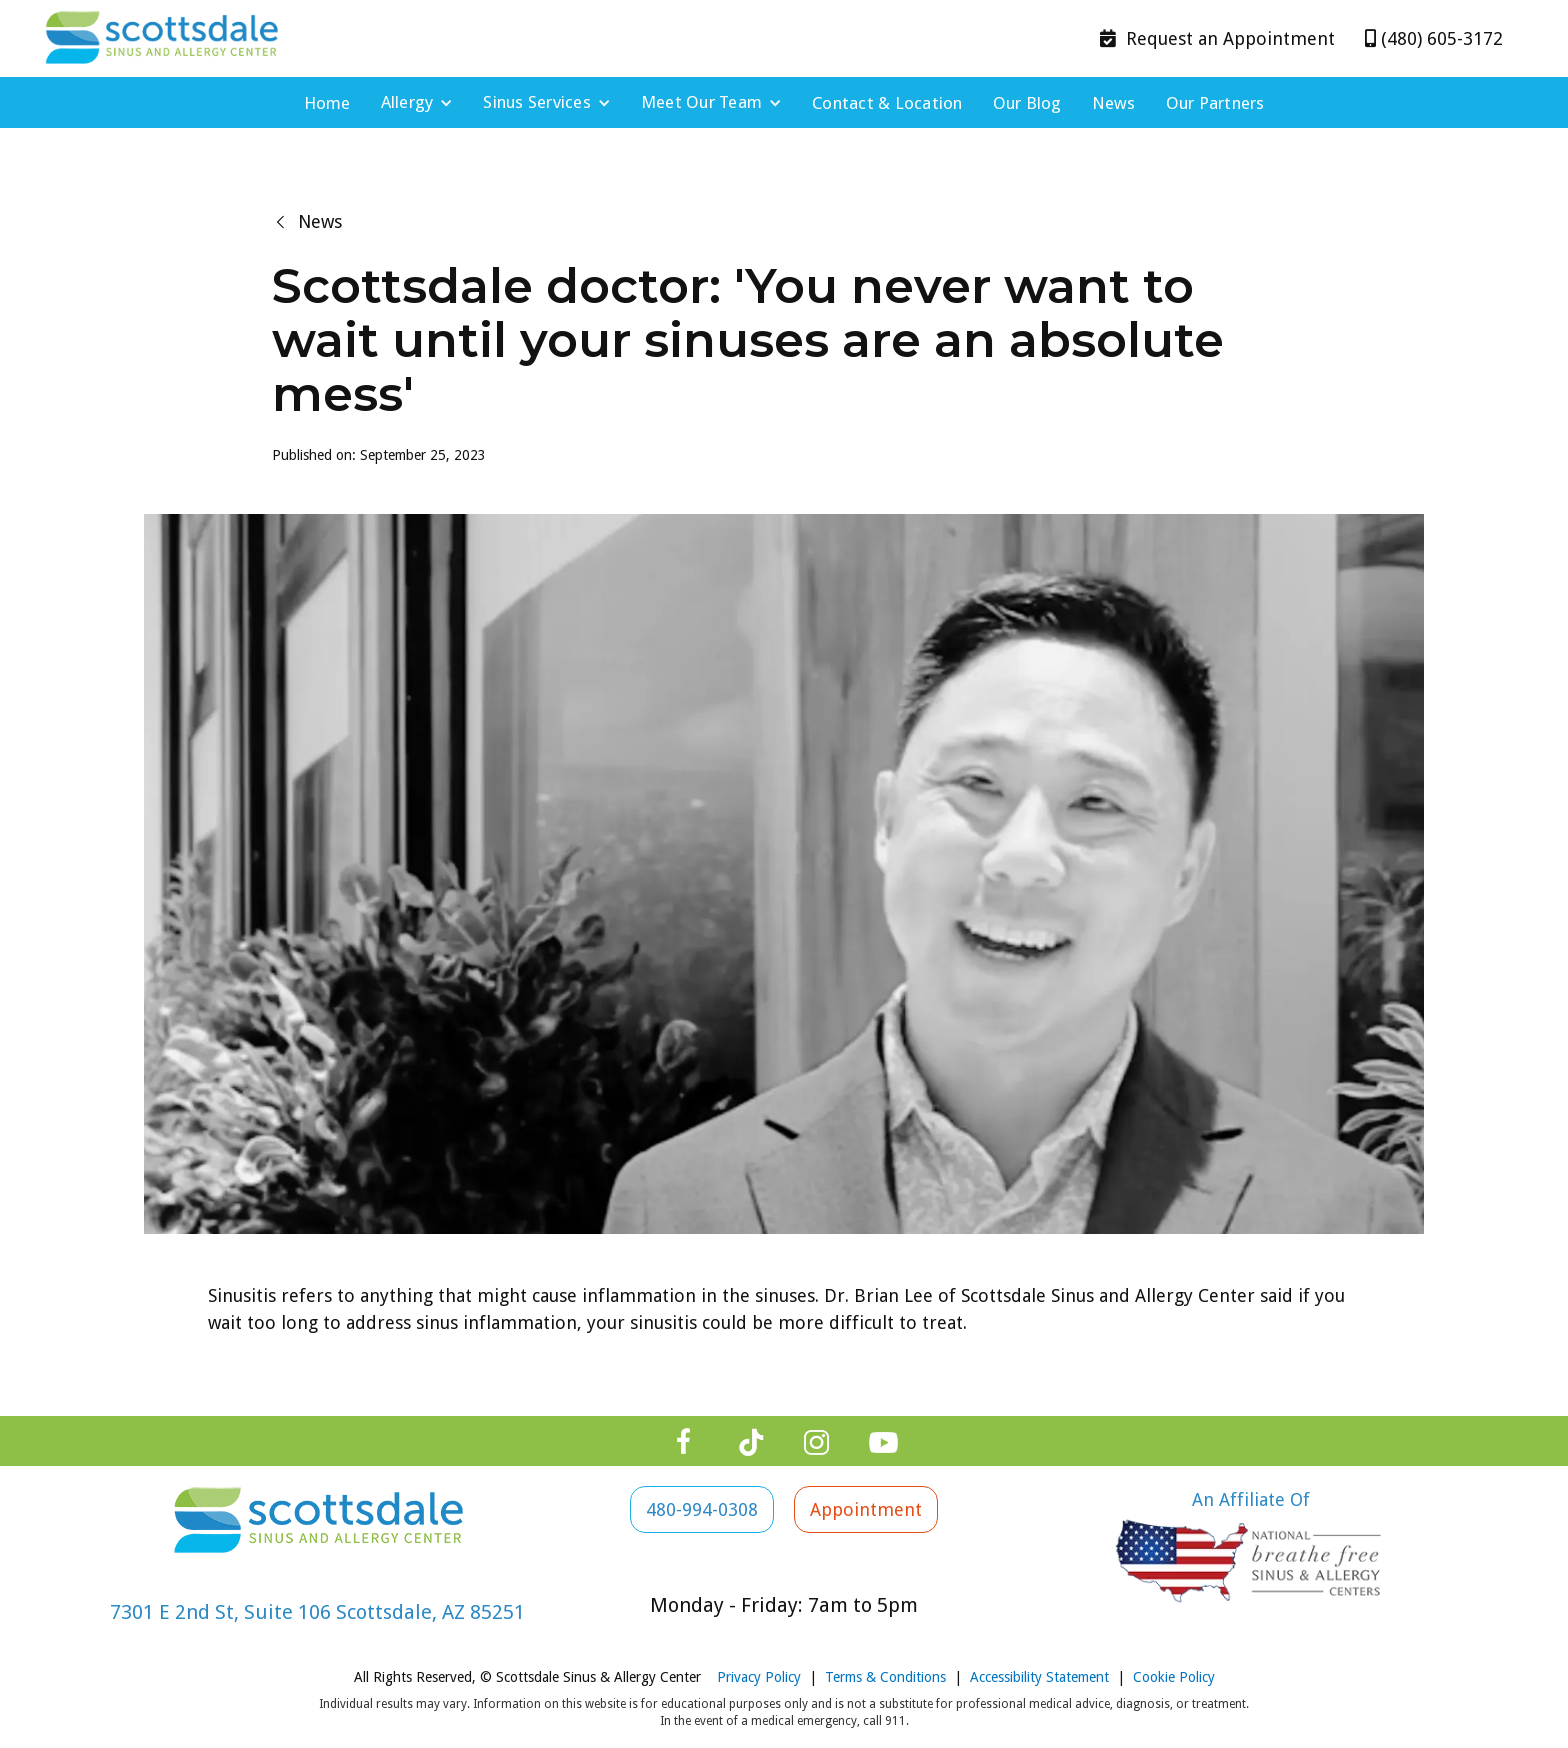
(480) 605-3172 (1434, 38)
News (1114, 103)
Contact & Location (887, 103)
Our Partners (1215, 103)
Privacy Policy (759, 1677)
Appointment (1217, 38)
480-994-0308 (702, 1509)
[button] (417, 102)
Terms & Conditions (885, 1677)
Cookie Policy (1174, 1677)
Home (327, 103)
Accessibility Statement (1039, 1677)
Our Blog (1027, 103)
